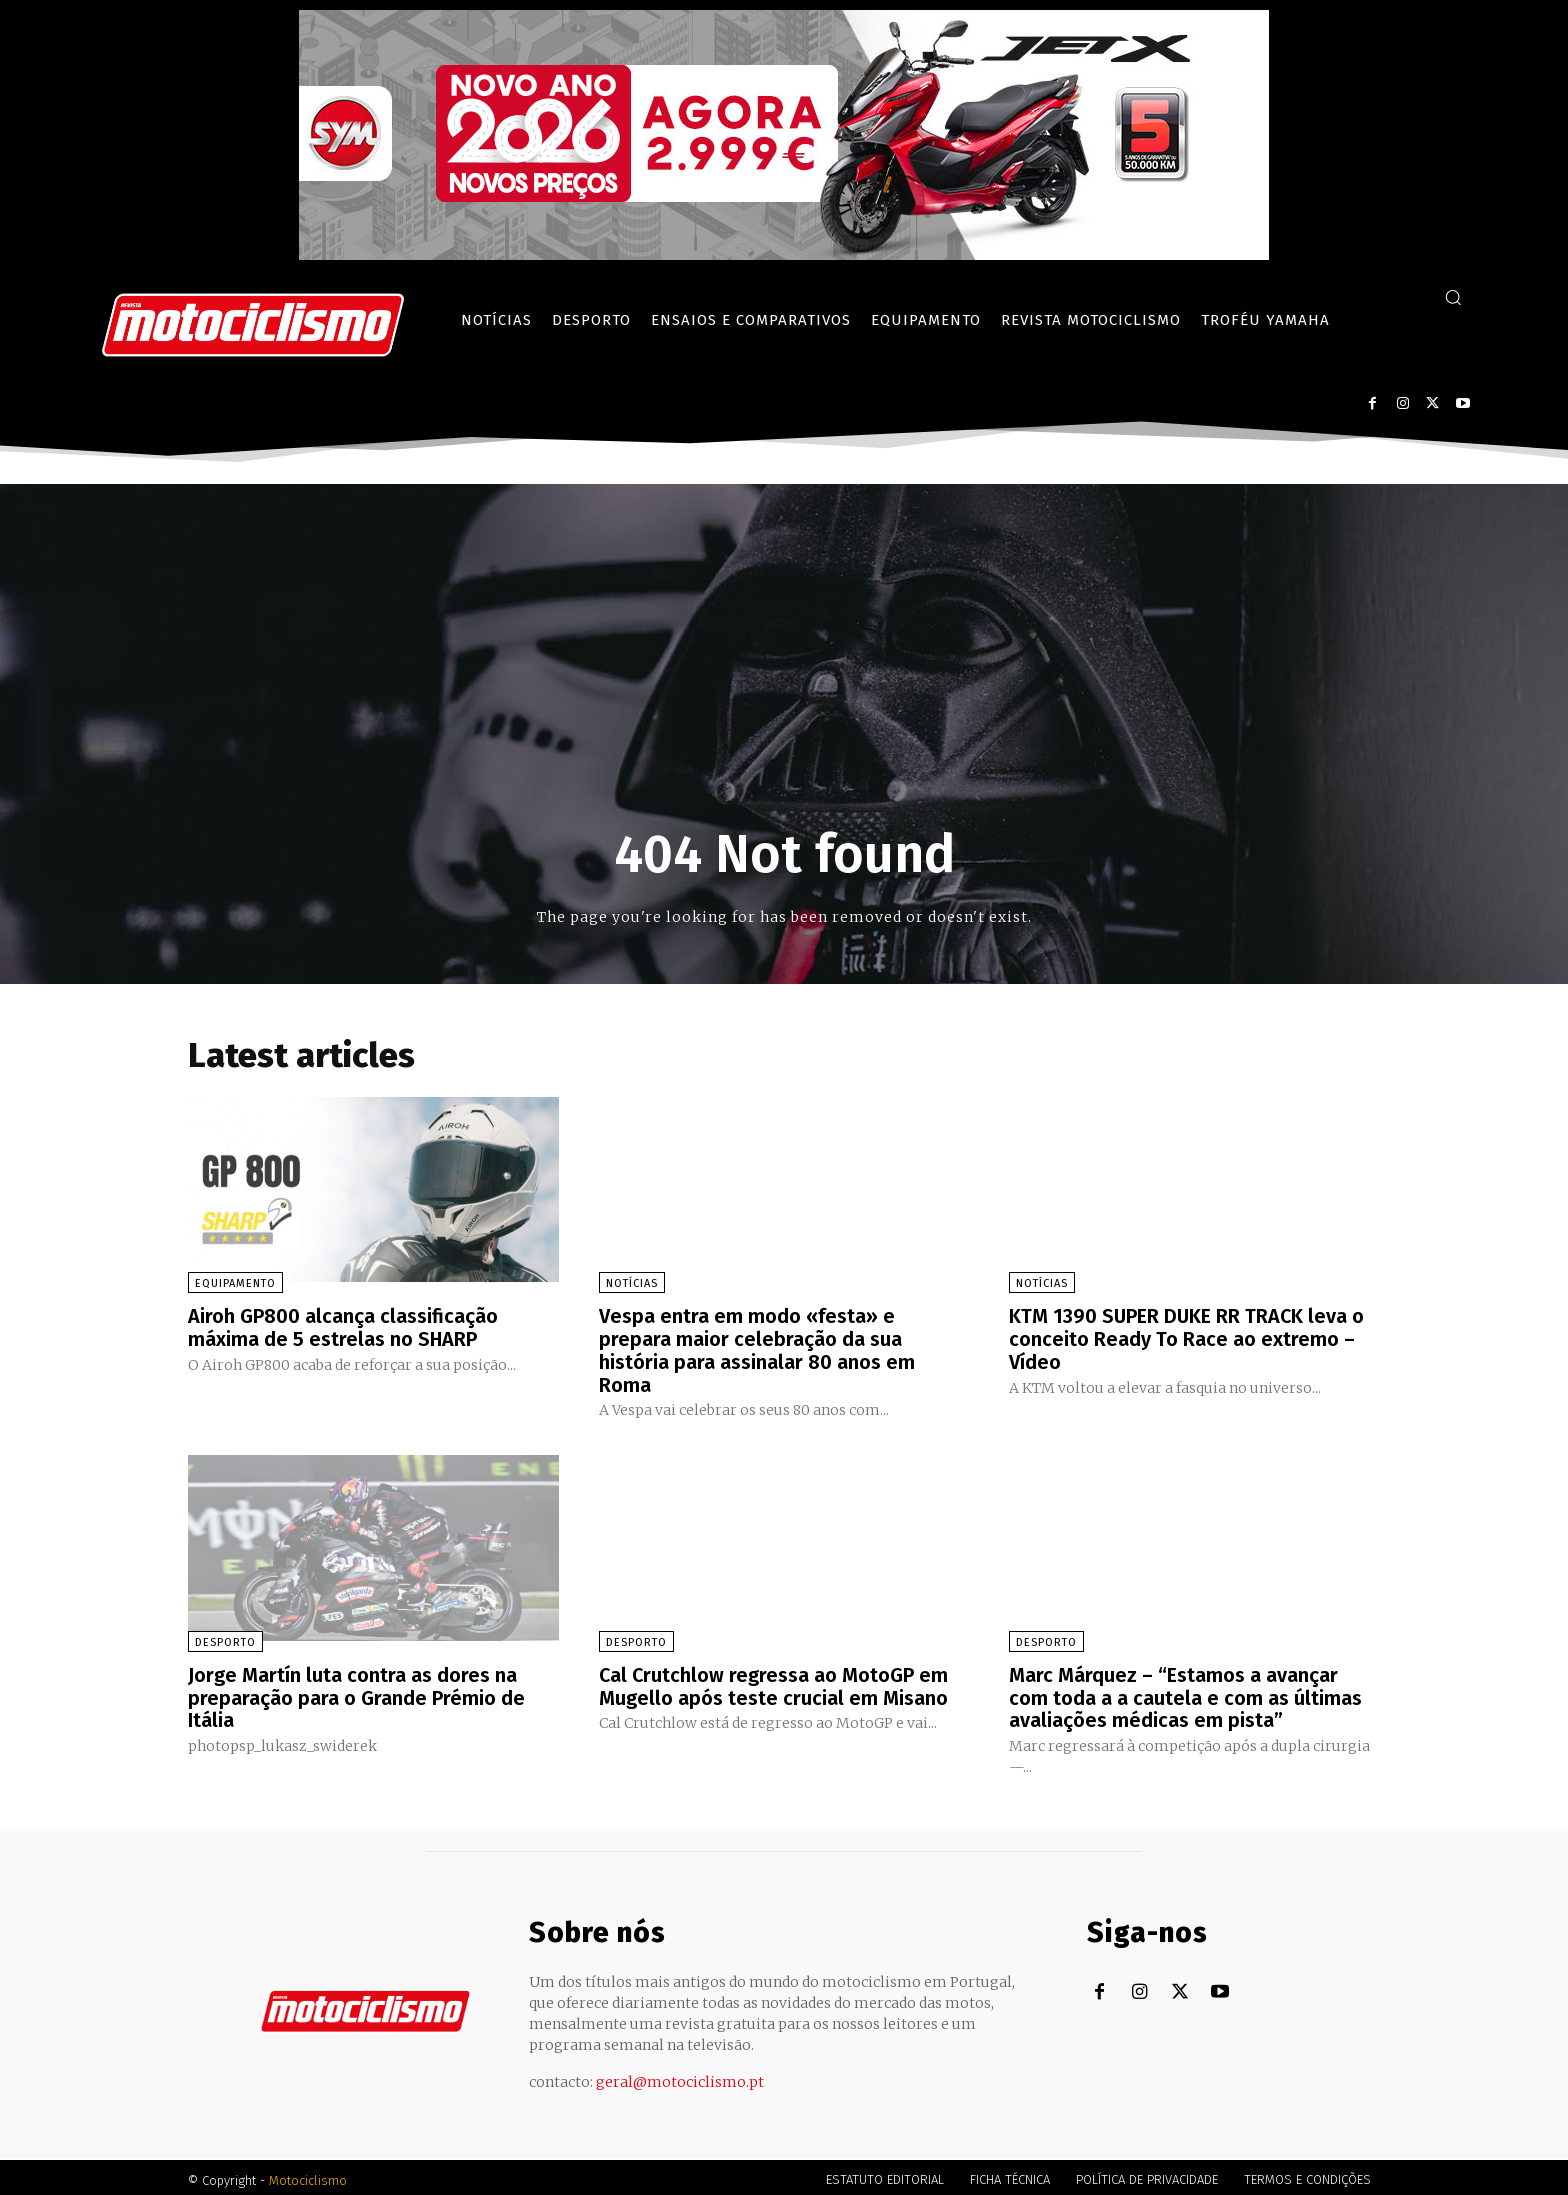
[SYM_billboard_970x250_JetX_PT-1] (784, 255)
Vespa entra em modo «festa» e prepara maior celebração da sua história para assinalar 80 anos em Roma (757, 1349)
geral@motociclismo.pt (680, 2076)
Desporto (225, 1638)
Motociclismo (308, 2174)
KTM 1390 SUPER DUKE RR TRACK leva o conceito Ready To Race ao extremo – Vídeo (1188, 1338)
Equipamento (235, 1283)
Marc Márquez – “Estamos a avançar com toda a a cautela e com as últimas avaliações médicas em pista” (1185, 1693)
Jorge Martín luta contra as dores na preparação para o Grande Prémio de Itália (356, 1693)
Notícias (632, 1283)
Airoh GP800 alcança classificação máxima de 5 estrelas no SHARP (343, 1327)
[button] (1453, 297)
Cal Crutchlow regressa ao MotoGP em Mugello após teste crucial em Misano (774, 1682)
